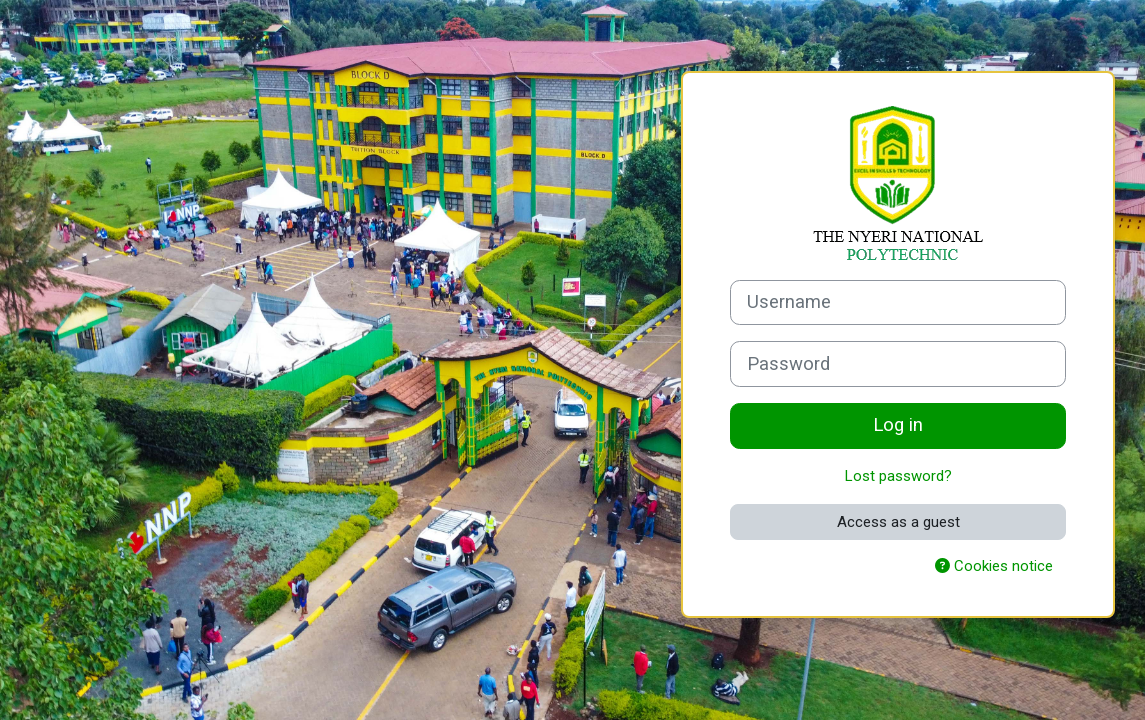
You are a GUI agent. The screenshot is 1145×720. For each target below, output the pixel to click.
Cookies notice (994, 566)
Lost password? (898, 476)
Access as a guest (898, 522)
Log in (898, 425)
